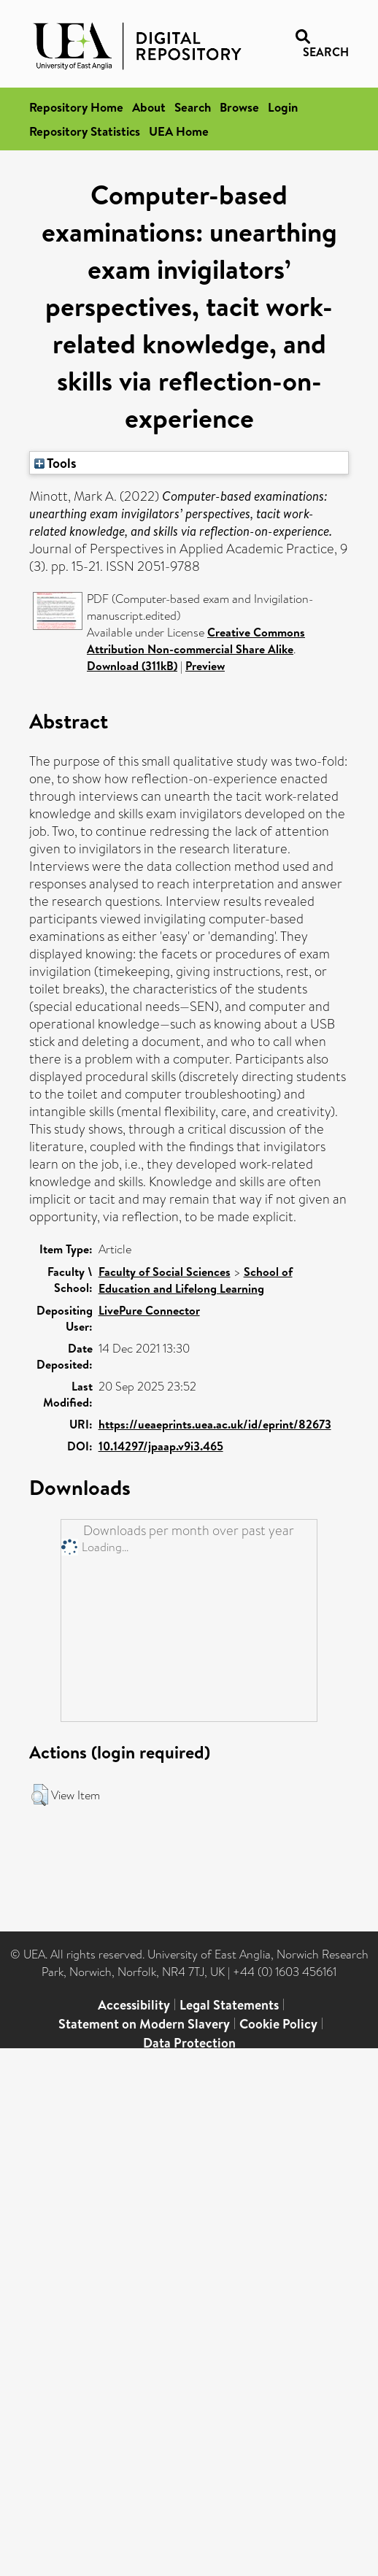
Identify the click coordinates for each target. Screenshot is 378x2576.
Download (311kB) (132, 666)
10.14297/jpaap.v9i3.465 (161, 1446)
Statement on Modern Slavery (144, 2024)
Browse (239, 107)
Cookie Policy (278, 2024)
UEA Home (179, 131)
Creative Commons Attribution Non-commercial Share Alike (196, 640)
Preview (205, 666)
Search (192, 107)
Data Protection (189, 2043)
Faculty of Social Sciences (165, 1272)
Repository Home (76, 107)
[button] (39, 1795)
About (149, 107)
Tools (55, 462)
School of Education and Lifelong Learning (196, 1280)
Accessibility (134, 2005)
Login (283, 107)
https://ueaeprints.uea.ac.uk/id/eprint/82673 (215, 1424)
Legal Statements (229, 2005)
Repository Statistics (84, 131)
